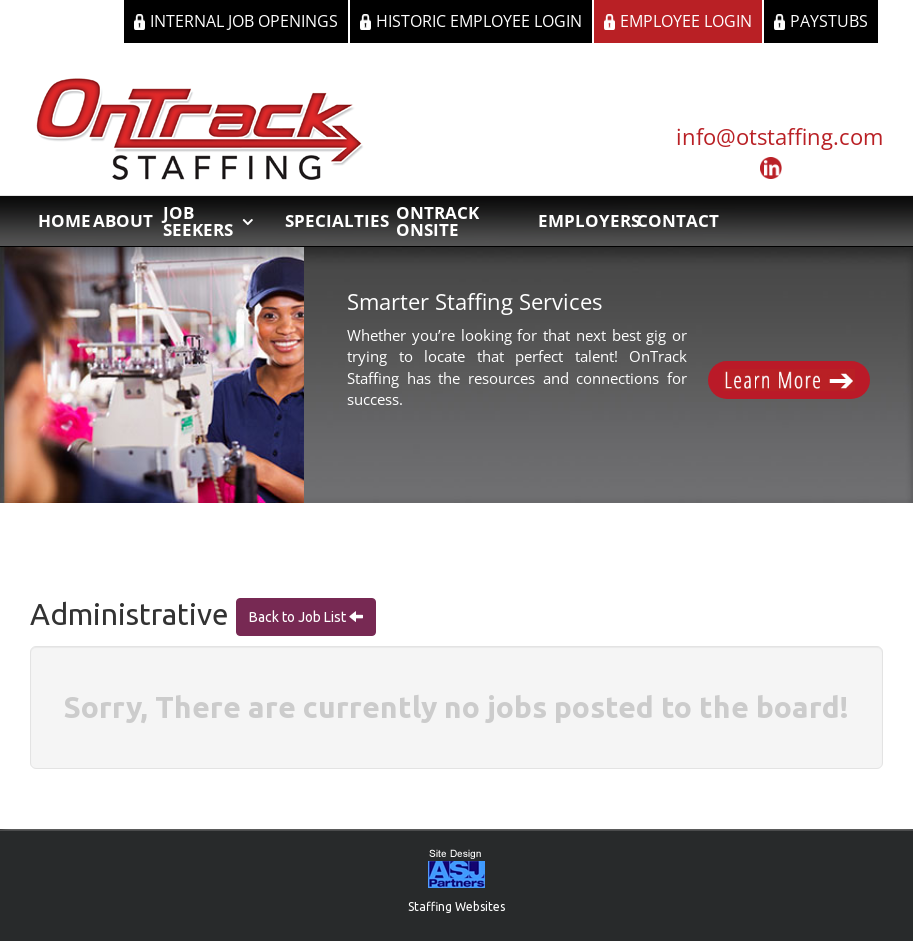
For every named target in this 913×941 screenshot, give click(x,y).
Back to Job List (299, 617)
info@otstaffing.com (779, 136)
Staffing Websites (456, 906)
